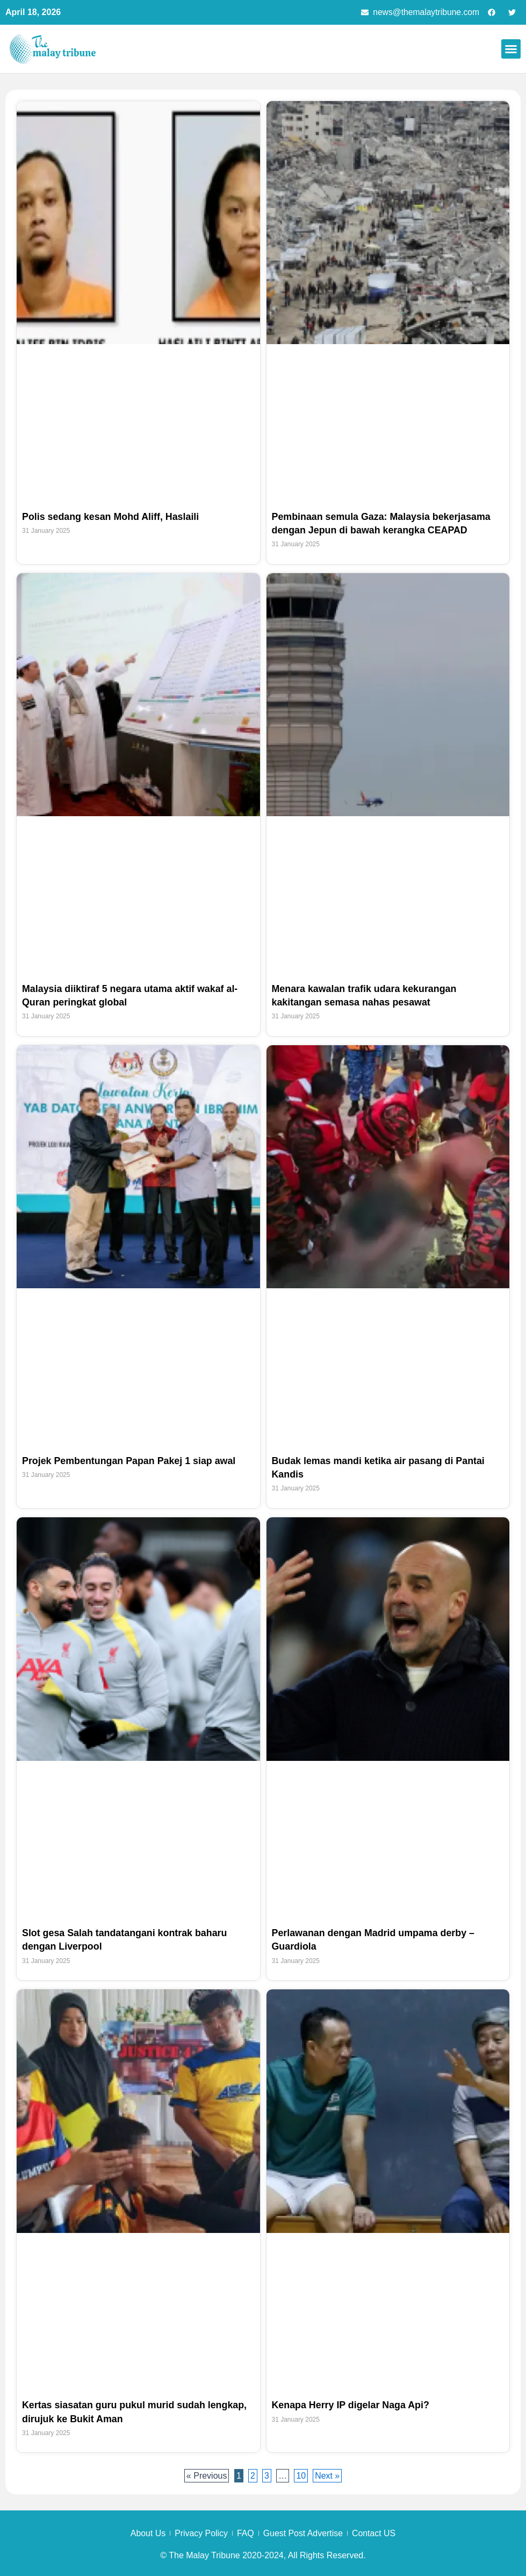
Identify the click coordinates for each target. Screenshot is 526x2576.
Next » (327, 2475)
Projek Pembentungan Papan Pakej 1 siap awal (129, 1460)
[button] (511, 49)
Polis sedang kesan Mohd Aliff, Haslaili (111, 516)
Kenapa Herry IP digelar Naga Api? (351, 2405)
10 (302, 2474)
